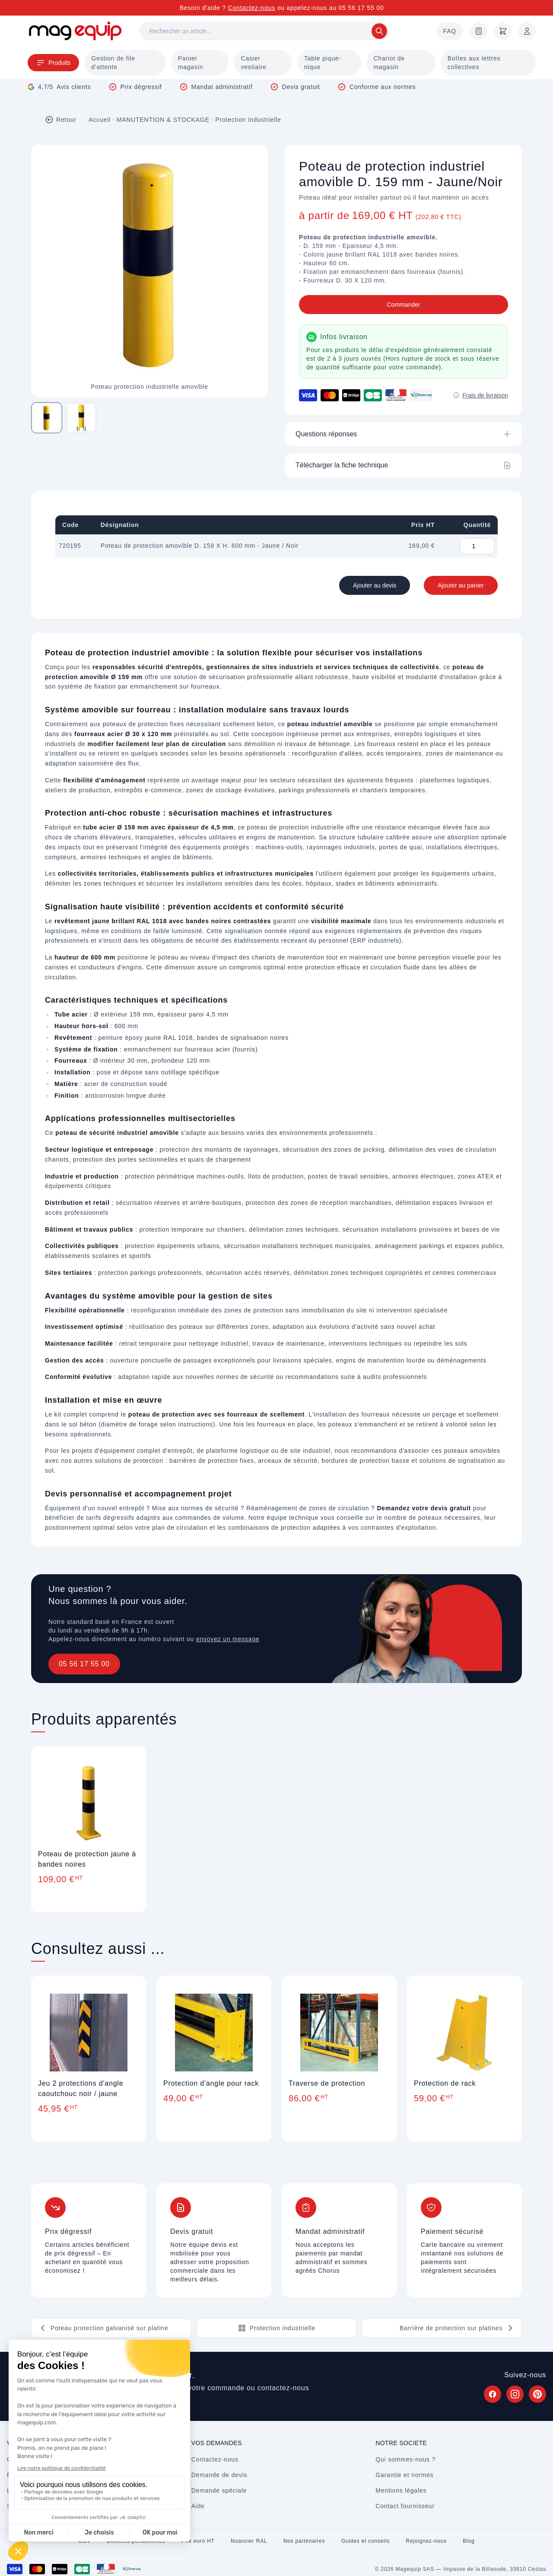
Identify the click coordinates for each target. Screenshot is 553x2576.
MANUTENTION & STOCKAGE (163, 119)
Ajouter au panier (461, 585)
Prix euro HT (198, 2541)
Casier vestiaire (253, 62)
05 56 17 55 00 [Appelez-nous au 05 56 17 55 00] (361, 7)
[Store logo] (75, 31)
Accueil (100, 119)
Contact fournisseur (405, 2506)
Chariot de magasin (389, 62)
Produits (53, 62)
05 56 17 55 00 (84, 1664)
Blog (468, 2541)
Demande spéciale (219, 2490)
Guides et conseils (365, 2541)
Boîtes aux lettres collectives (474, 62)
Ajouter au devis (374, 585)
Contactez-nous (251, 7)
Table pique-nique (322, 62)
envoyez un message (228, 1639)
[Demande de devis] (478, 31)
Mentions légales (400, 2490)
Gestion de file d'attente (113, 62)
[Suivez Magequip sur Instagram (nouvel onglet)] (515, 2394)
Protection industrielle (248, 119)
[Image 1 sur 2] (46, 417)
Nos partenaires (304, 2541)
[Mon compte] (527, 31)
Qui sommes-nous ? (405, 2459)
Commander (403, 304)
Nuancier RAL (249, 2541)
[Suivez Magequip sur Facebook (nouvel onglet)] (492, 2394)
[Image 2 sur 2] (81, 417)
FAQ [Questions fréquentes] (449, 31)
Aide (198, 2506)
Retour (60, 119)
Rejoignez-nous (426, 2541)
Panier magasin (190, 62)
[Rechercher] (264, 31)
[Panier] (503, 31)
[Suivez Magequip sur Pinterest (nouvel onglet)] (537, 2394)
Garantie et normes (404, 2474)
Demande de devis (219, 2474)
